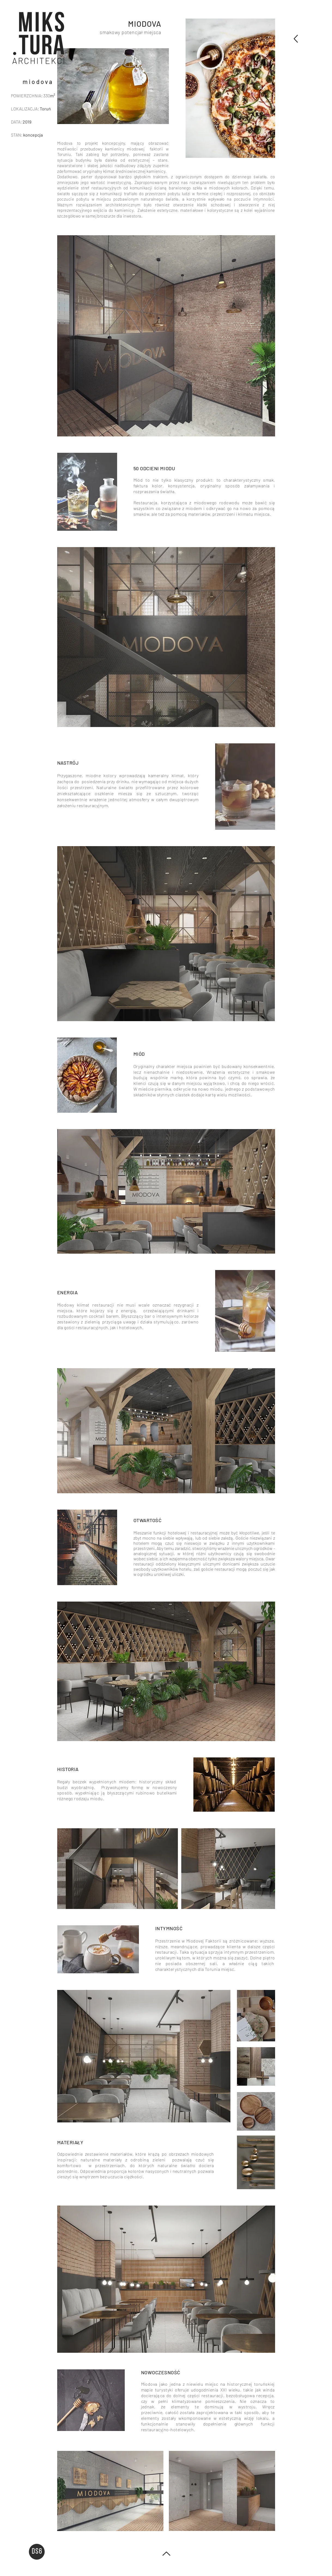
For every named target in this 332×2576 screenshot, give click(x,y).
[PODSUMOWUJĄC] (295, 38)
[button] (38, 37)
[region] (38, 38)
